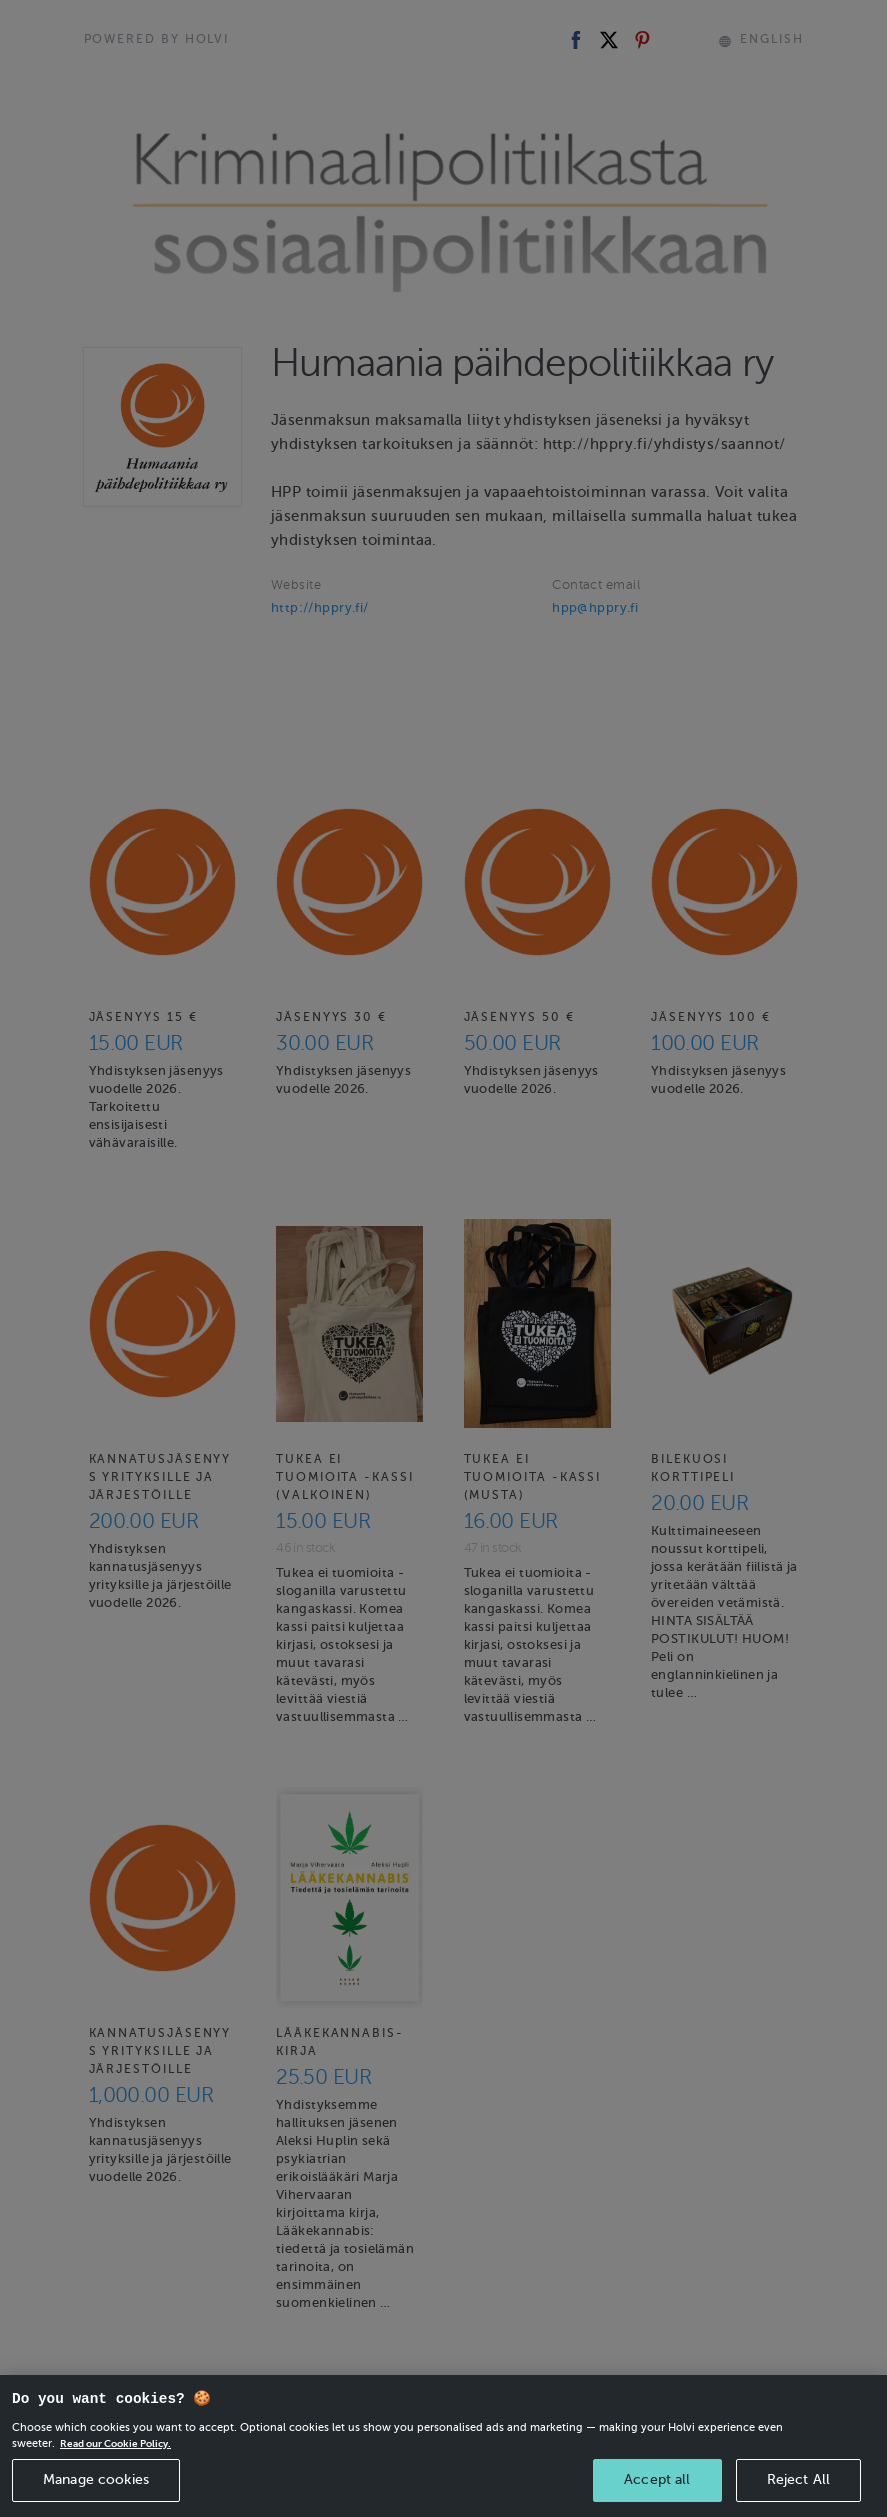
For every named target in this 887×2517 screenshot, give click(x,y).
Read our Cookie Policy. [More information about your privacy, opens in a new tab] (122, 2473)
